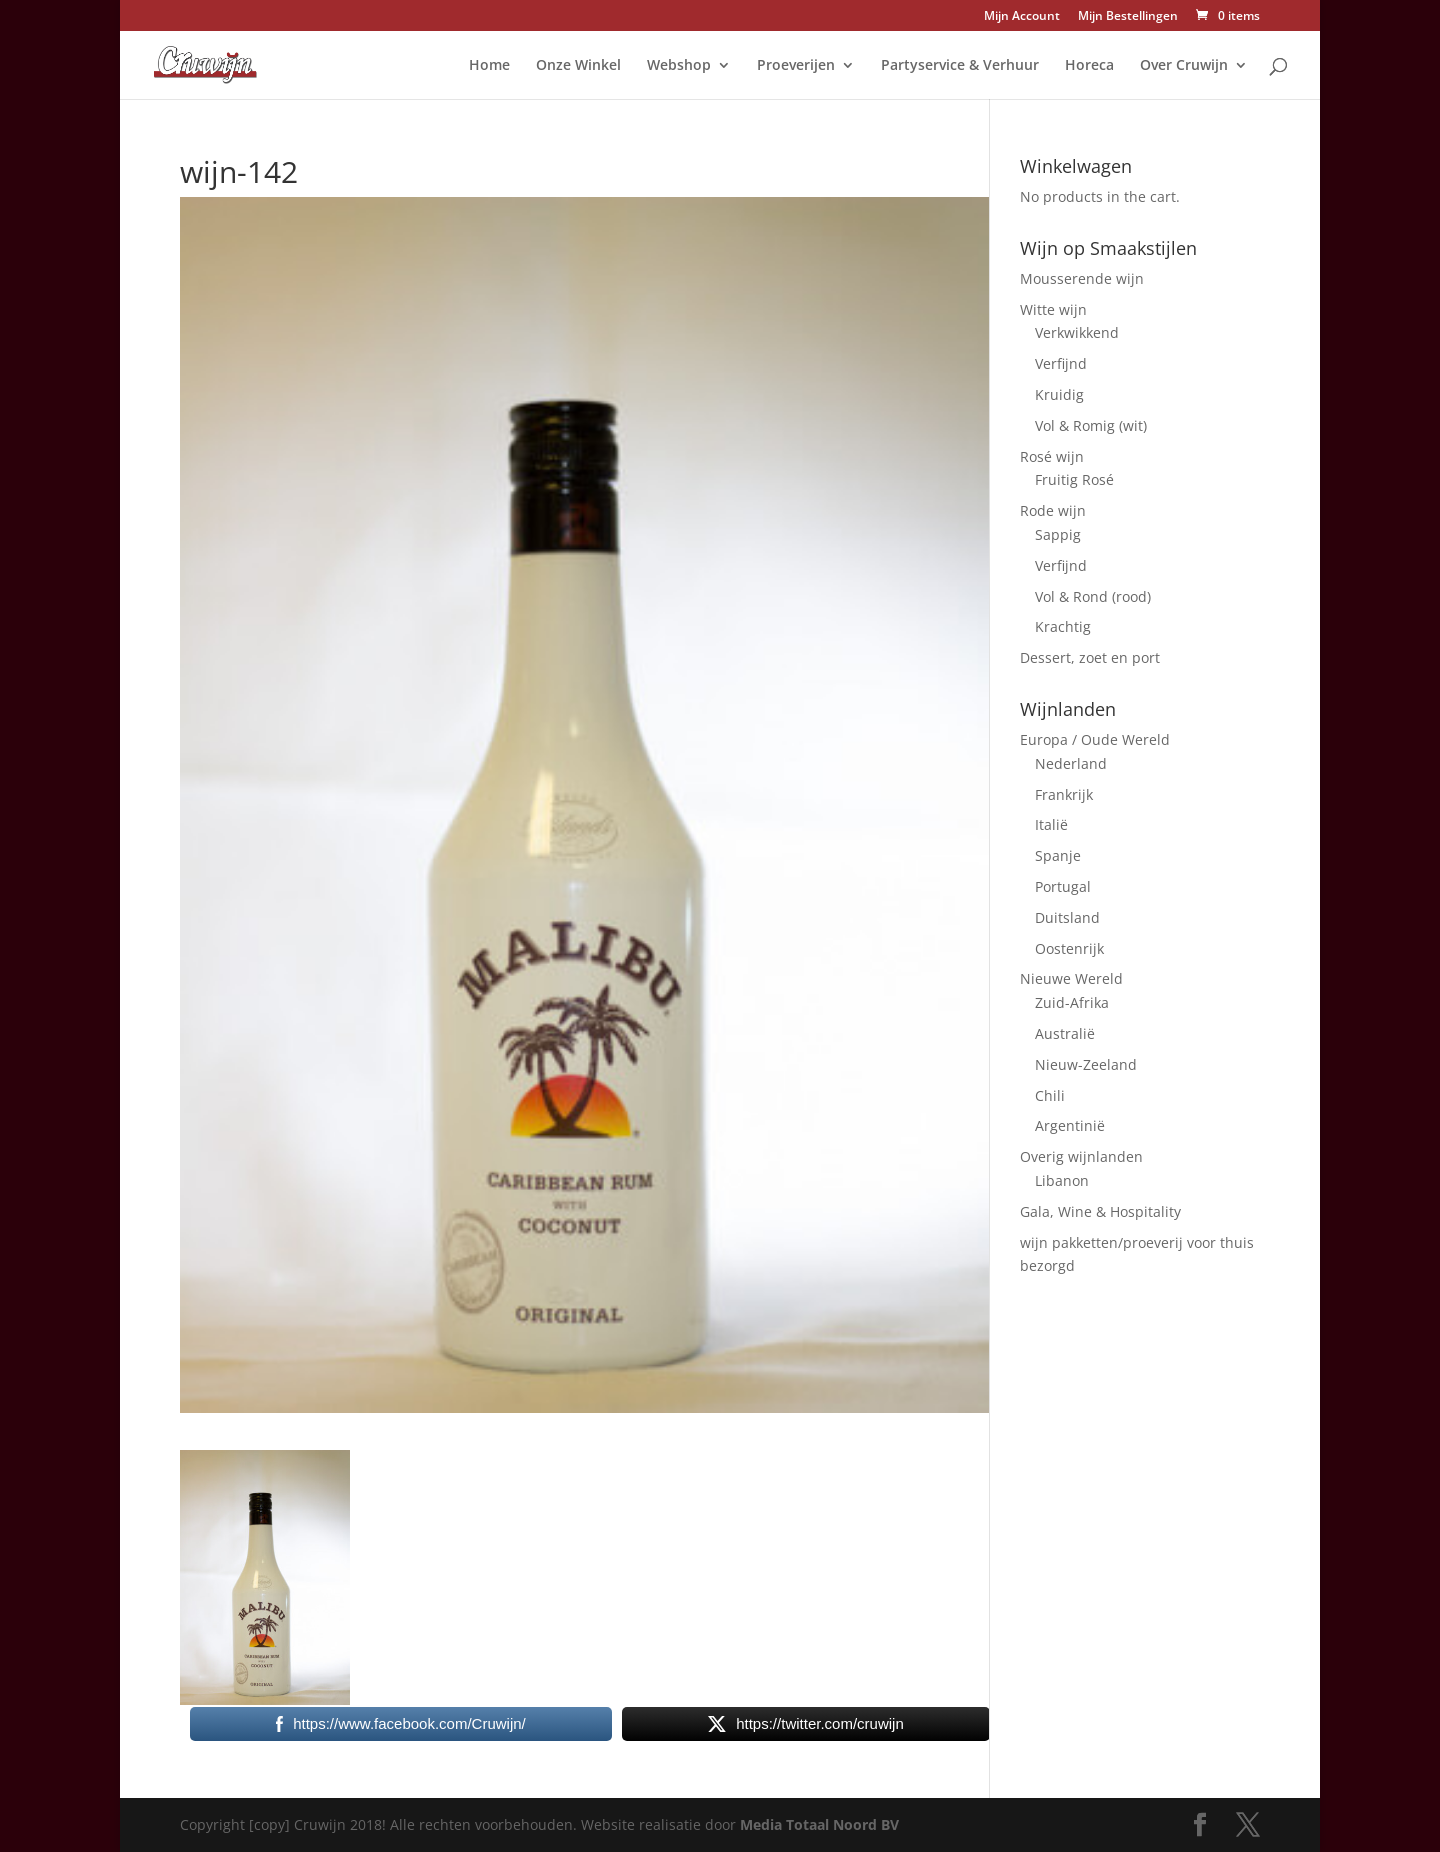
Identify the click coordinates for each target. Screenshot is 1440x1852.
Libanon (1062, 1180)
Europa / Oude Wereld (1095, 739)
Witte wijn (1053, 309)
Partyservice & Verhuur (960, 66)
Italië (1051, 824)
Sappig (1058, 534)
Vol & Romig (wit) (1091, 425)
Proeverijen (796, 66)
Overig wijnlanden (1081, 1156)
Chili (1050, 1095)
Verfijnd (1061, 363)
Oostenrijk (1069, 948)
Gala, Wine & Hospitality (1100, 1211)
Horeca (1089, 66)
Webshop (679, 66)
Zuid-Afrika (1072, 1002)
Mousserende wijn (1082, 278)
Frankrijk (1064, 794)
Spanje (1058, 855)
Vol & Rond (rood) (1093, 596)
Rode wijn (1053, 510)
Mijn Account (1022, 17)
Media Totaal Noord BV (819, 1824)
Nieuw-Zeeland (1086, 1064)
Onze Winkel (578, 66)
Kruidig (1059, 394)
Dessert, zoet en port (1090, 657)
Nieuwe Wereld (1071, 978)
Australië (1065, 1033)
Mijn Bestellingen (1128, 17)
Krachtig (1063, 626)
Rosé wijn (1052, 456)
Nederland (1071, 763)
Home (489, 66)
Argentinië (1070, 1125)
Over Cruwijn (1184, 66)
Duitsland (1067, 917)
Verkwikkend (1077, 332)
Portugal (1063, 886)
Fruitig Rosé (1074, 479)
